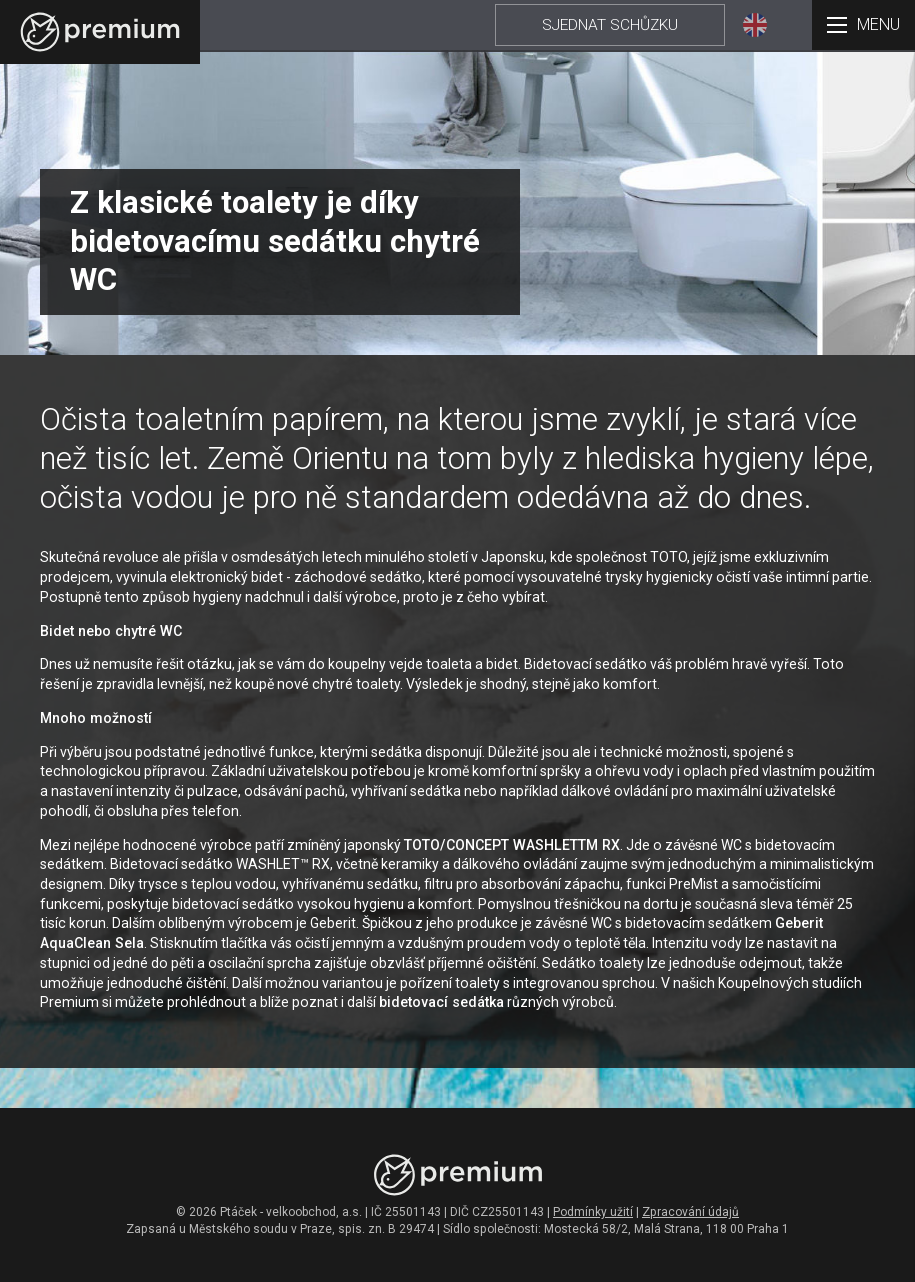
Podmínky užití (593, 1212)
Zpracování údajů (690, 1212)
